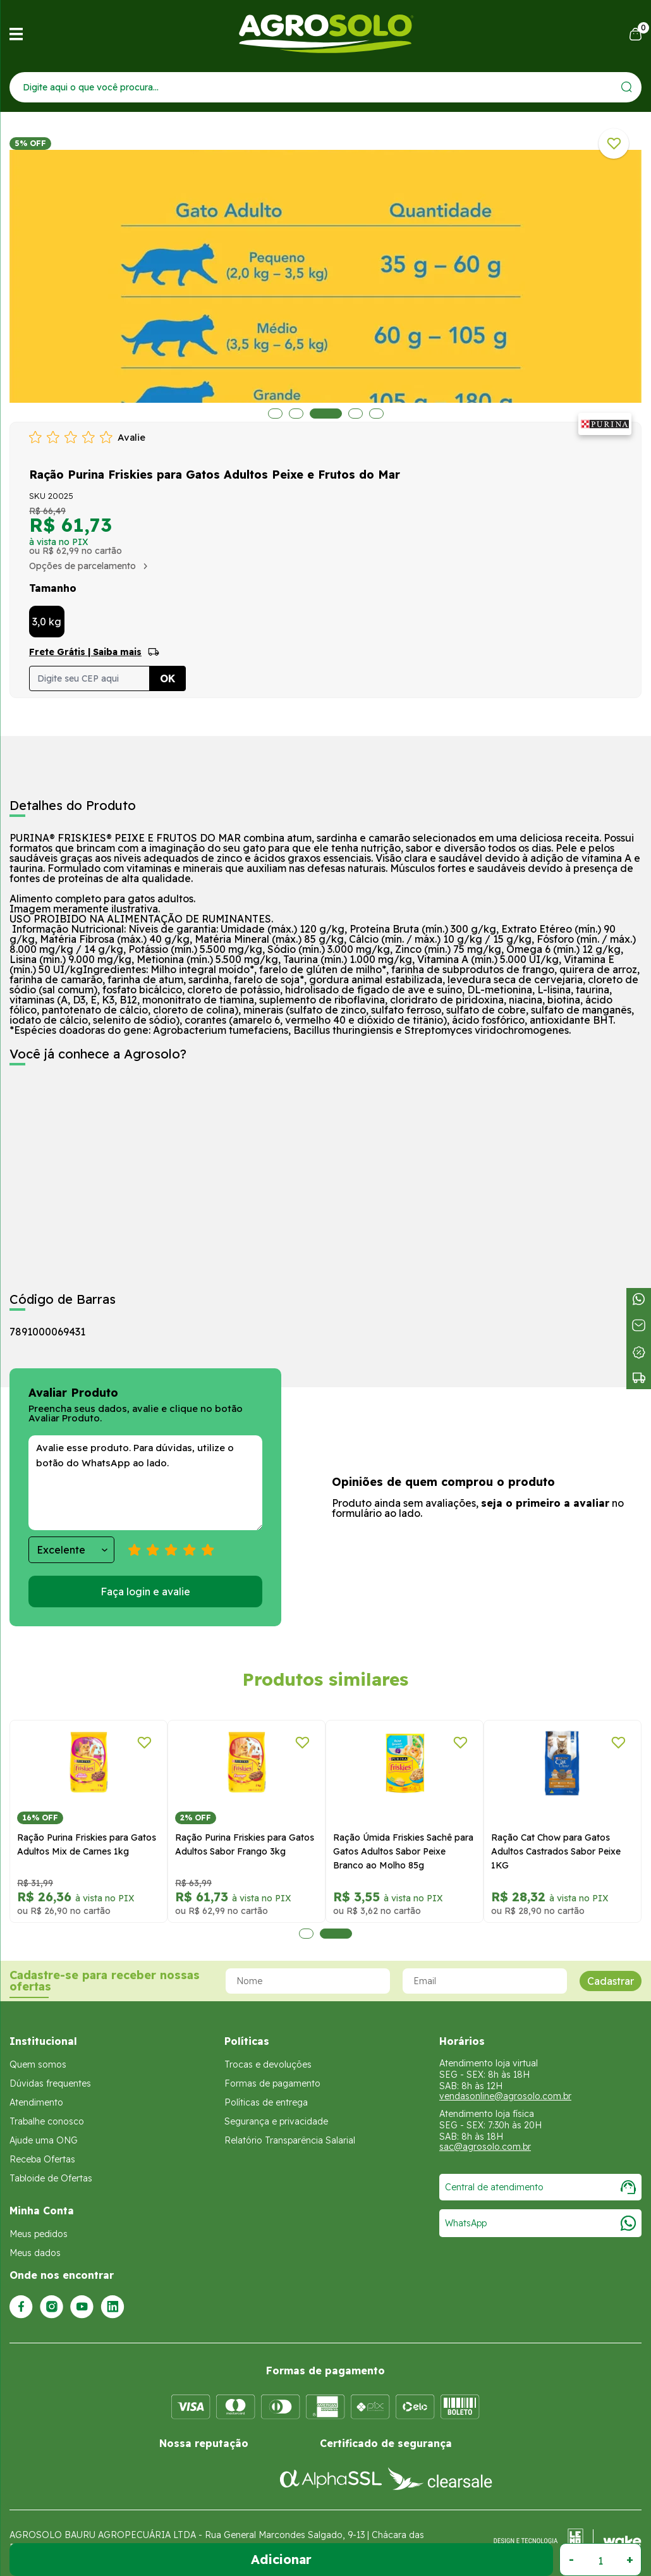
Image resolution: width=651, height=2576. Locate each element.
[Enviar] (626, 87)
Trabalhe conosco (46, 2121)
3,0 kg (46, 621)
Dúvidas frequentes (50, 2083)
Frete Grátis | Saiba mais (85, 651)
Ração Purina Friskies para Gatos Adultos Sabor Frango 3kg (244, 1844)
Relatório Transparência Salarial (289, 2140)
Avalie (131, 437)
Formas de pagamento (272, 2083)
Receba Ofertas (42, 2159)
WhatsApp (540, 2223)
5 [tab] (375, 413)
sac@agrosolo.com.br (485, 2146)
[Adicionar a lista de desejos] (614, 143)
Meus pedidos (38, 2234)
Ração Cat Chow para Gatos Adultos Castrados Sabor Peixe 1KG (556, 1851)
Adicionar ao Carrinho (281, 2559)
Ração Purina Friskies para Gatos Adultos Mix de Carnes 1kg (86, 1844)
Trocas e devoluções (268, 2064)
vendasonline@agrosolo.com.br (505, 2096)
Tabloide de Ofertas (50, 2178)
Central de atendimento (540, 2187)
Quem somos (37, 2064)
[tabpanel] (88, 1821)
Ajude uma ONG (43, 2140)
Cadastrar (610, 1981)
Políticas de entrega (266, 2102)
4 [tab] (355, 413)
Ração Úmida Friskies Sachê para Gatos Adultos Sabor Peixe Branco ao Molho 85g (403, 1851)
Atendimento (36, 2102)
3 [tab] (329, 413)
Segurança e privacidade (276, 2121)
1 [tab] (275, 413)
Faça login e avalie (145, 1591)
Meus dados (35, 2253)
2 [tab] (299, 413)
